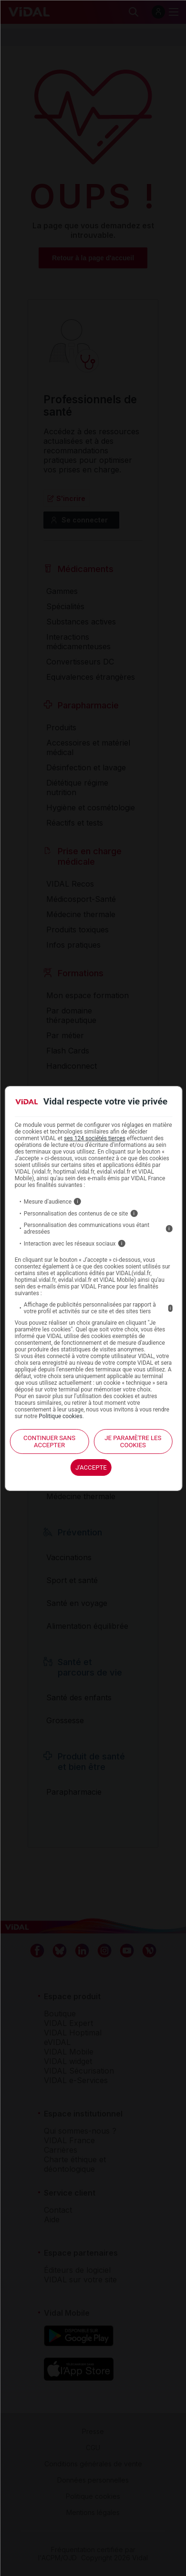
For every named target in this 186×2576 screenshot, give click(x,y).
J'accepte (91, 1467)
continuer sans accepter (49, 1441)
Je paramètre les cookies (132, 1441)
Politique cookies (60, 1416)
